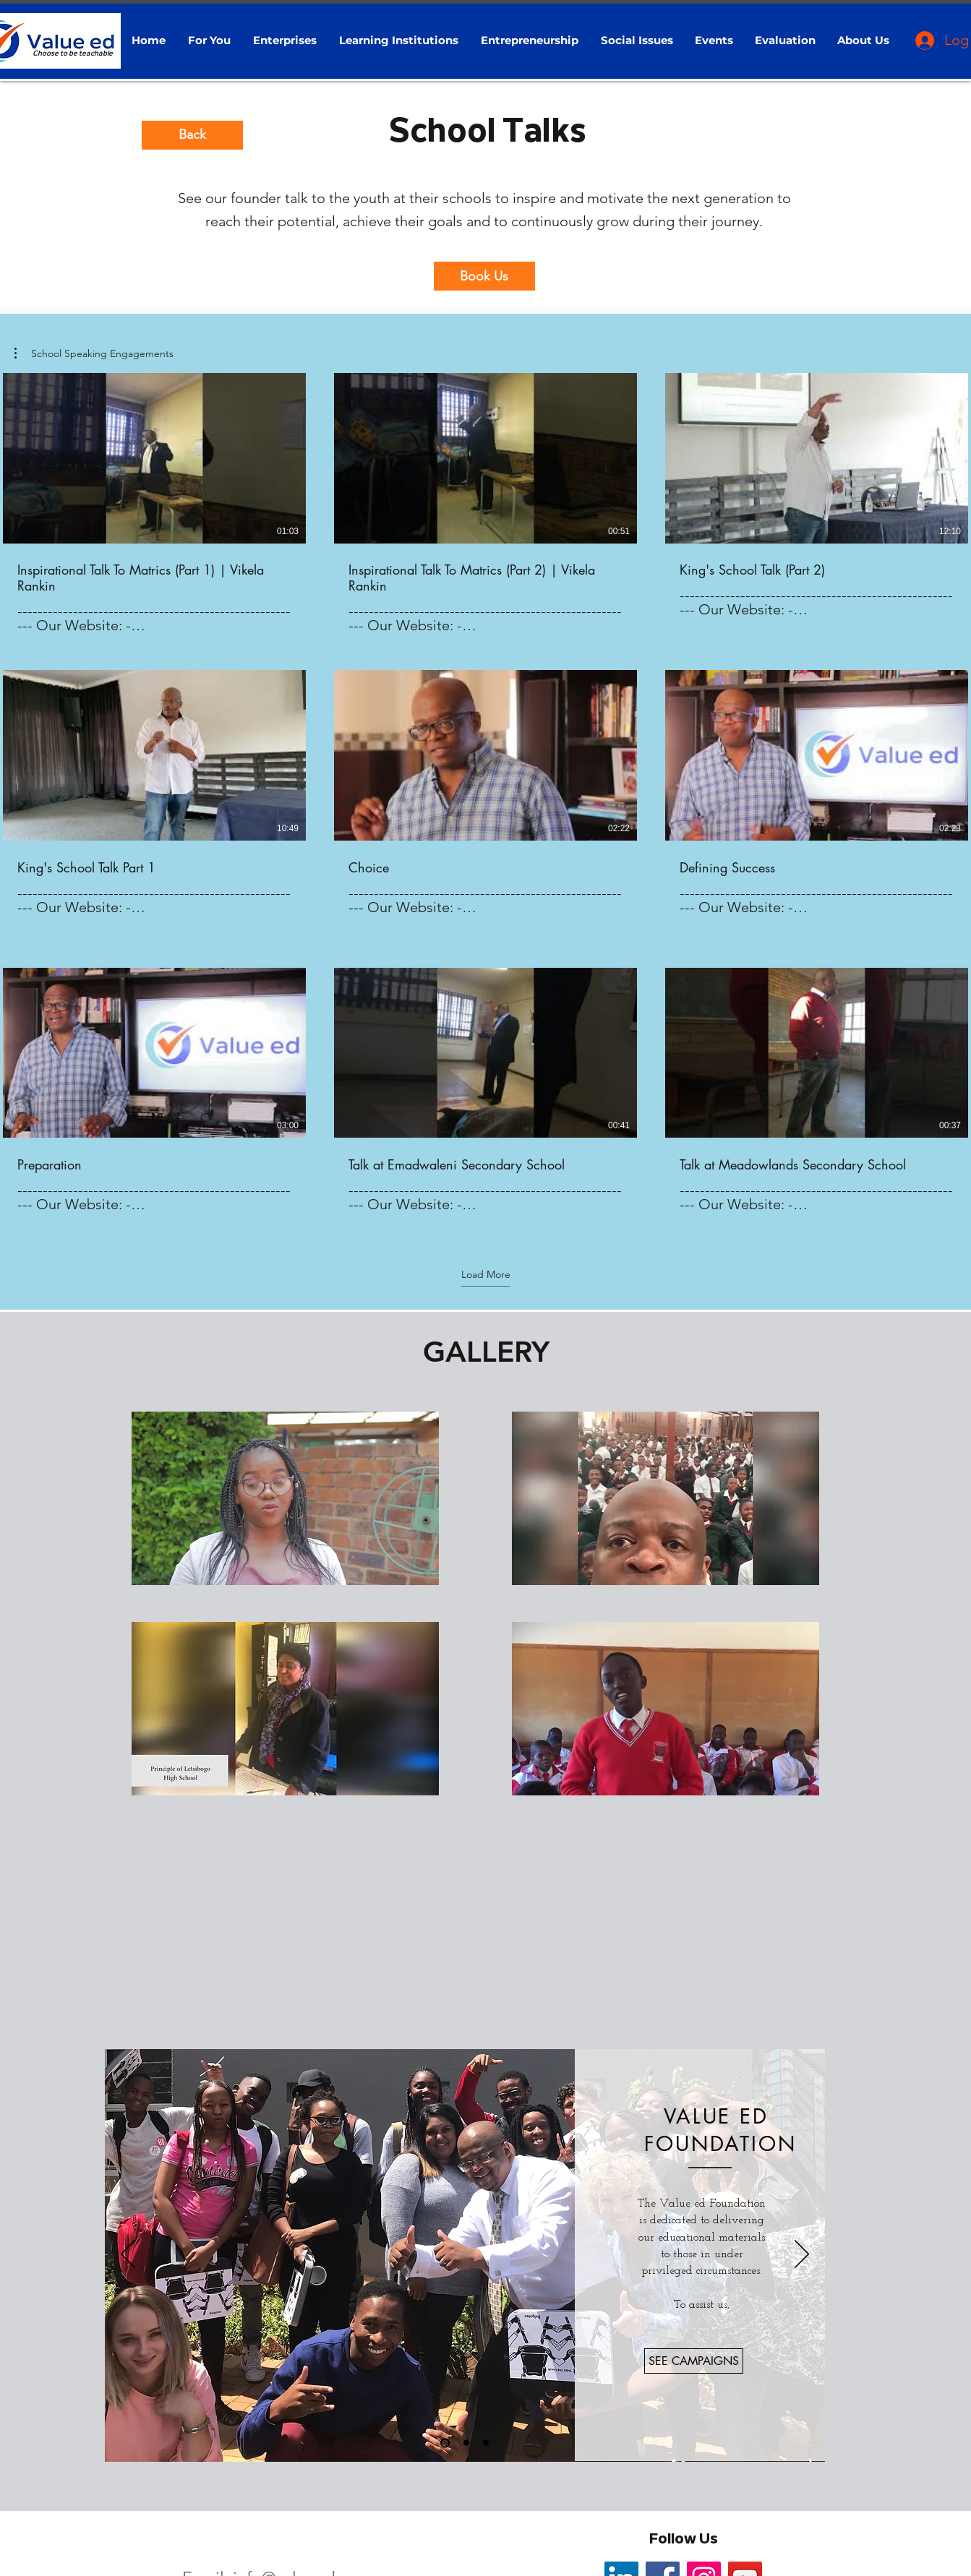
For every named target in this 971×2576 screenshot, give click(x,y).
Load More (485, 1274)
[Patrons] (486, 2443)
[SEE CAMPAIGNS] (693, 2361)
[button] (209, 40)
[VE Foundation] (445, 2442)
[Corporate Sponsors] (466, 2443)
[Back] (192, 135)
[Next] (802, 2255)
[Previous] (128, 2255)
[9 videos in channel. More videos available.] (485, 801)
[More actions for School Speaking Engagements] (94, 353)
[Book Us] (484, 276)
